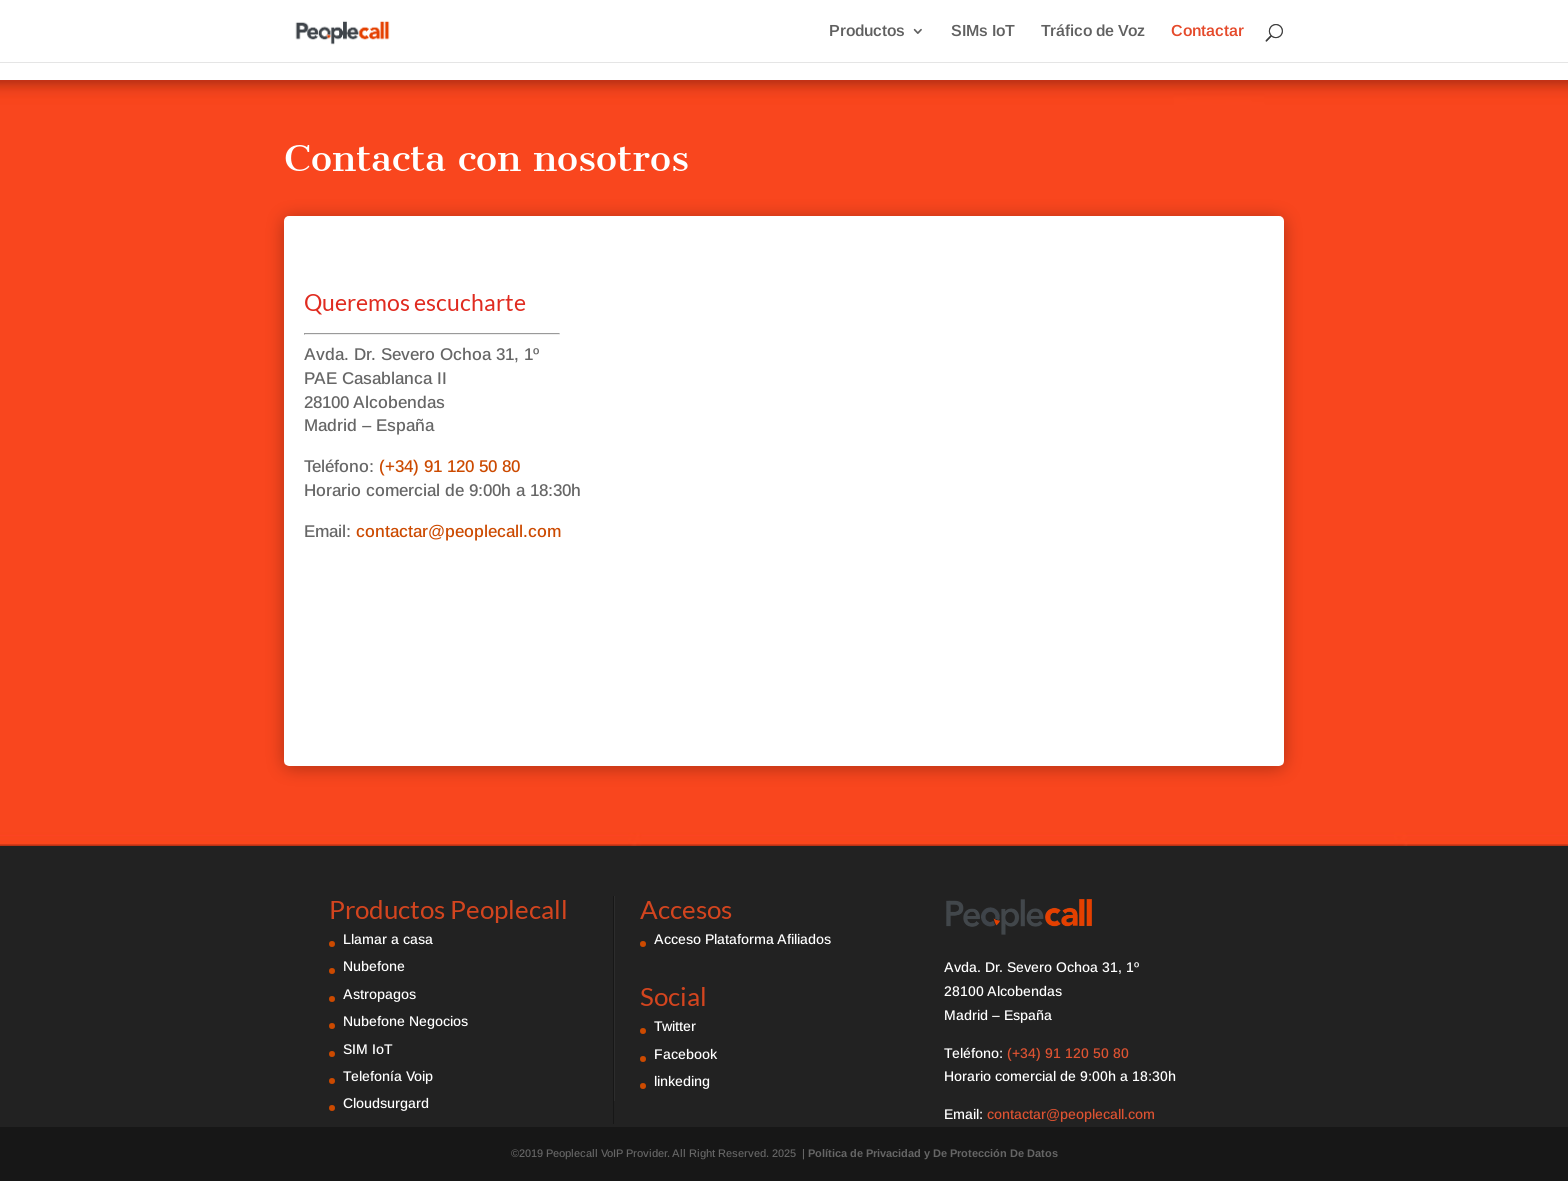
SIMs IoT (983, 31)
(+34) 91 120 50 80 (447, 466)
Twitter (675, 1026)
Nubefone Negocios (405, 1021)
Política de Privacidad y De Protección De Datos (933, 1153)
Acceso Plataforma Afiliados (742, 939)
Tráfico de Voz (1093, 31)
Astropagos (379, 994)
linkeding (682, 1081)
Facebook (685, 1054)
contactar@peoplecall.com (458, 531)
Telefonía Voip (388, 1076)
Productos (867, 31)
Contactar (1207, 31)
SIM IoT (368, 1049)
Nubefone (374, 966)
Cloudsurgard (386, 1103)
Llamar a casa (388, 939)
